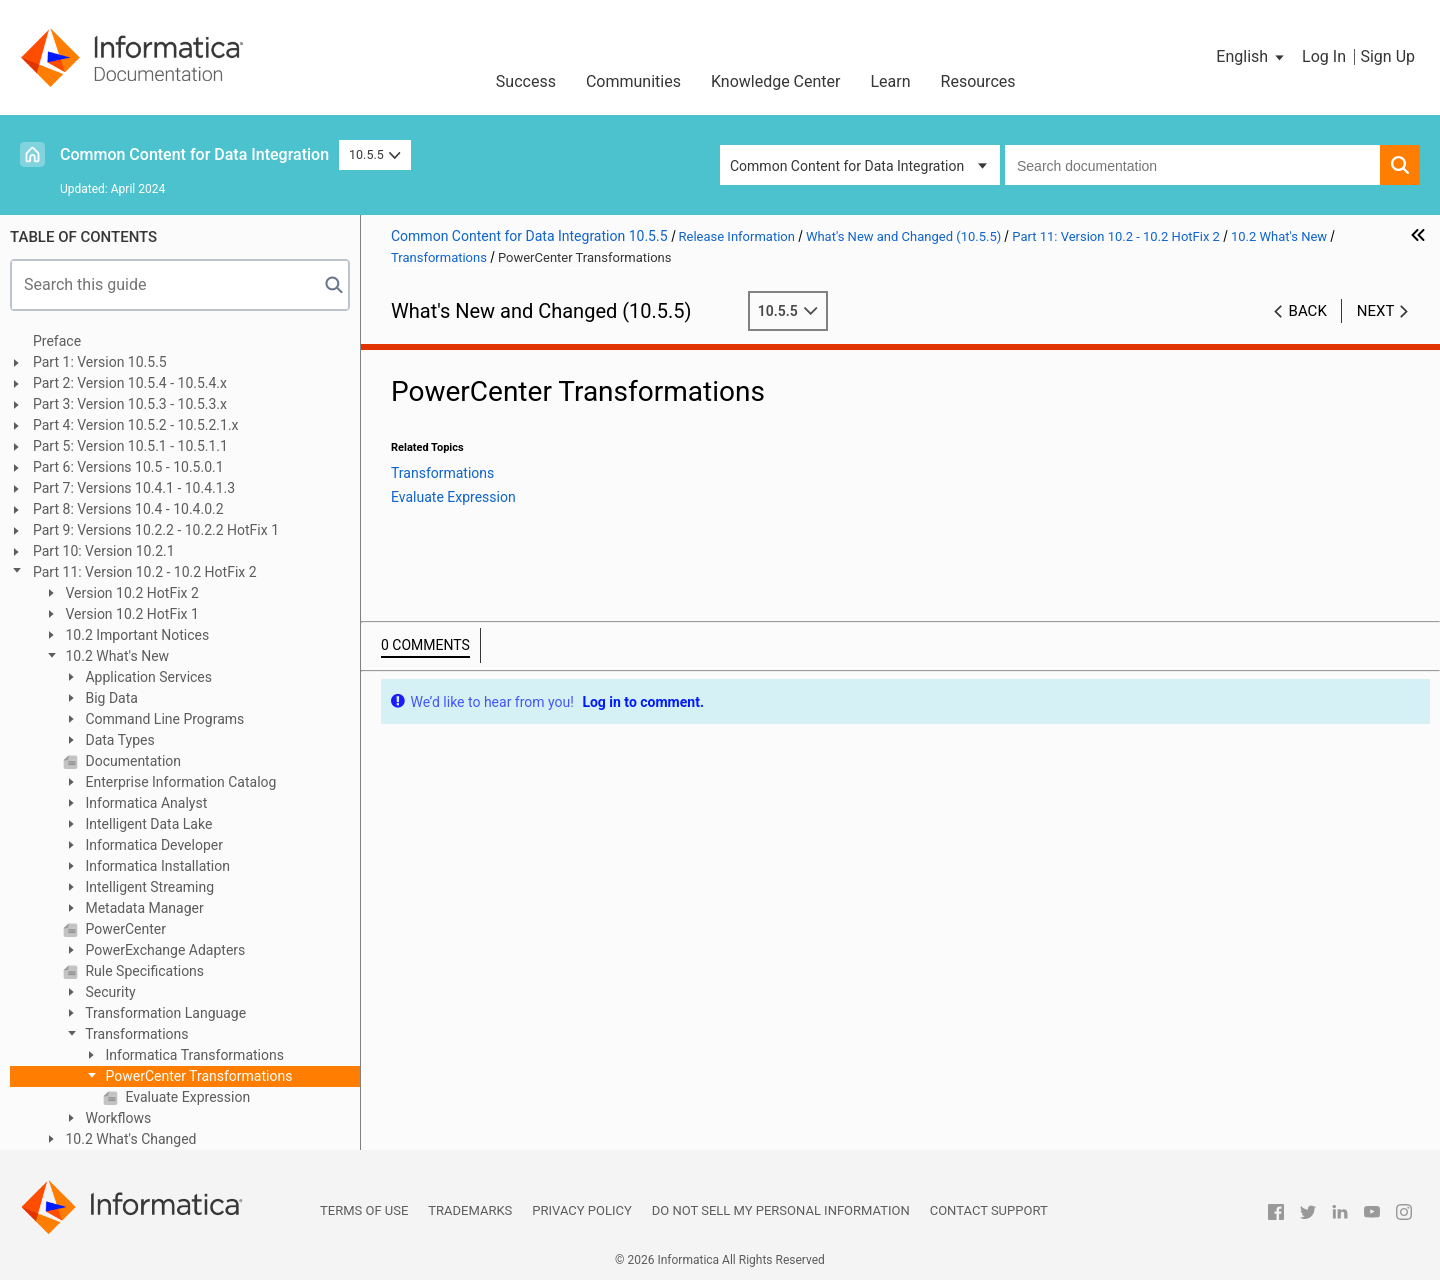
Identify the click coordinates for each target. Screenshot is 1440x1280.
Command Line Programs (163, 719)
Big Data (110, 698)
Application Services (147, 677)
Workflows (116, 1118)
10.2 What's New (115, 656)
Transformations (135, 1034)
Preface (57, 341)
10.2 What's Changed (129, 1139)
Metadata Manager (143, 908)
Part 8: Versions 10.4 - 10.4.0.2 (128, 509)
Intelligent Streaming (148, 887)
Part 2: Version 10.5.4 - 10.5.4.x (130, 383)
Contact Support (989, 1210)
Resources (978, 81)
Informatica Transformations (193, 1055)
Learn (891, 81)
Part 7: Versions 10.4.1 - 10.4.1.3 (134, 488)
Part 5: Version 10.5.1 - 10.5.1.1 (130, 446)
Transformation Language (164, 1013)
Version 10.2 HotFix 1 (130, 614)
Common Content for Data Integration (194, 154)
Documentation (131, 761)
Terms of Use (364, 1210)
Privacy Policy (581, 1210)
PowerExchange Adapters (163, 950)
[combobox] (1192, 165)
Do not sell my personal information (781, 1210)
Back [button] (1308, 311)
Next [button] (1376, 311)
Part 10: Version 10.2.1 (104, 551)
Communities (633, 81)
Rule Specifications (143, 971)
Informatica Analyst (144, 803)
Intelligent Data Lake (147, 824)
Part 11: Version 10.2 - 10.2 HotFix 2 (145, 572)
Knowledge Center (776, 81)
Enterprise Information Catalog (179, 782)
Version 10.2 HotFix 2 (130, 593)
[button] (1251, 57)
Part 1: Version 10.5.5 (100, 362)
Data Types (118, 740)
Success (526, 81)
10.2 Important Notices (135, 635)
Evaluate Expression (186, 1097)
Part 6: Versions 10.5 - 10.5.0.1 (128, 467)
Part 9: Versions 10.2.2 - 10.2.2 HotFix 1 (156, 530)
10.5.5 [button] (375, 154)
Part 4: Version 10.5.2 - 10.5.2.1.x (136, 425)
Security (109, 992)
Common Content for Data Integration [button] (847, 166)
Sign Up (1387, 56)
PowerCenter (124, 929)
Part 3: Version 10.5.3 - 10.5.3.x (130, 404)
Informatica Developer (152, 845)
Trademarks (470, 1210)
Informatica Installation (156, 866)
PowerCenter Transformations (197, 1076)
